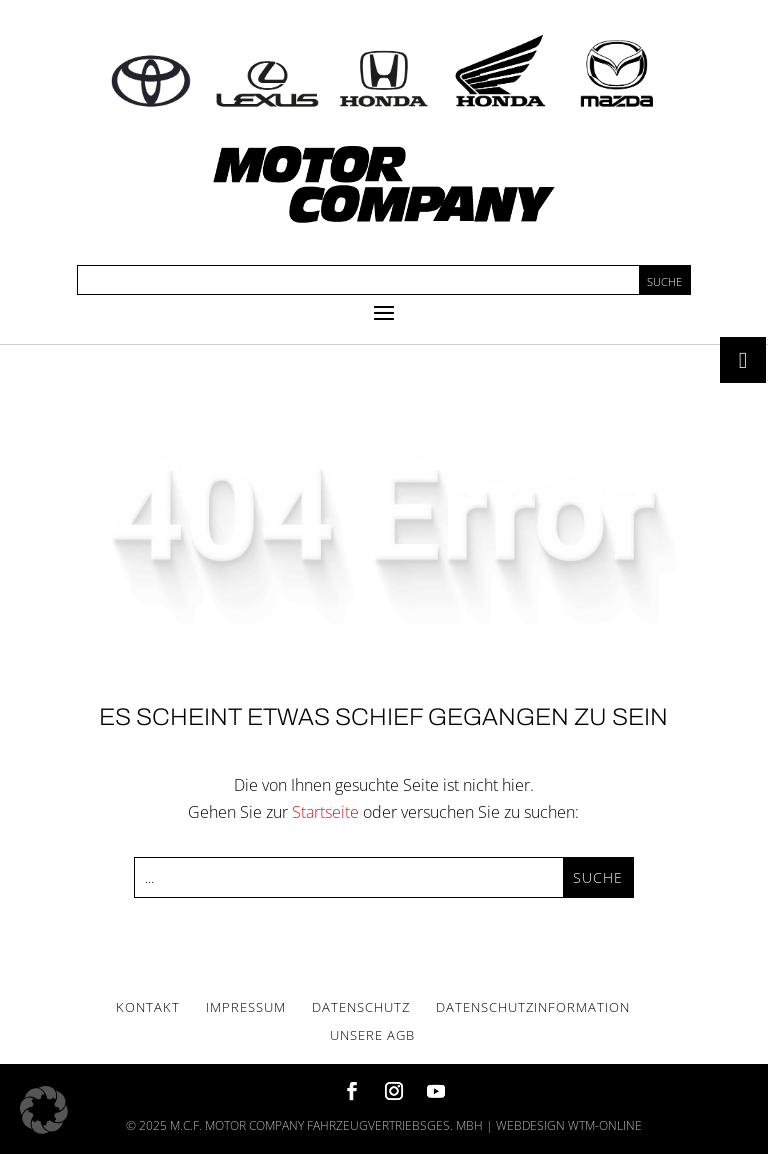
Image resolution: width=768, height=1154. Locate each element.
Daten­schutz (361, 1007)
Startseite (325, 812)
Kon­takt (148, 1007)
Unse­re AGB (372, 1035)
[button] (44, 1110)
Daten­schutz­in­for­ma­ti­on (533, 1007)
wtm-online (605, 1125)
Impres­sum (246, 1007)
